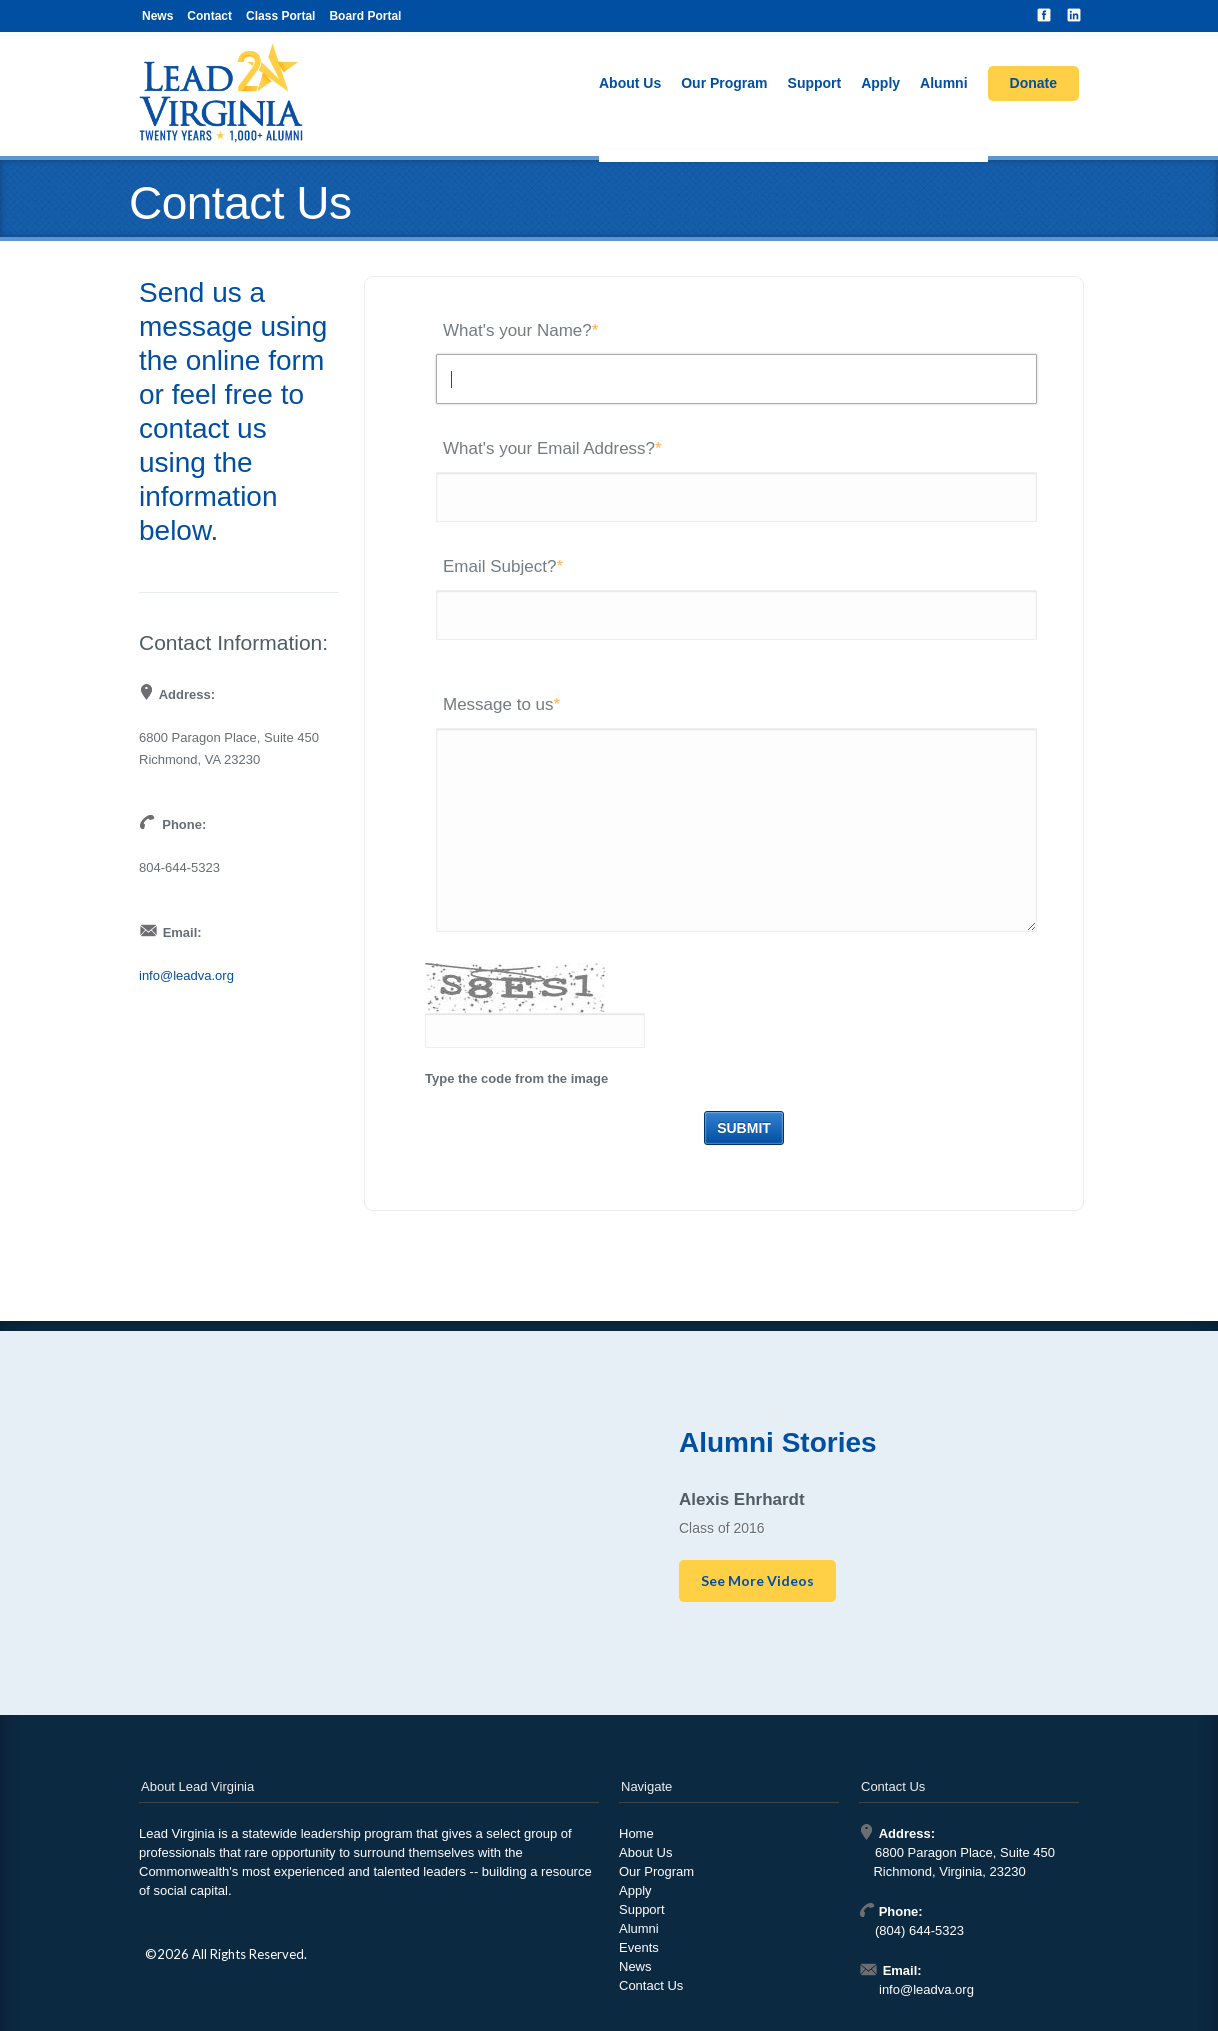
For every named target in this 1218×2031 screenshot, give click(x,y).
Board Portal (365, 16)
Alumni (943, 83)
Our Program (724, 83)
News (157, 16)
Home (636, 1833)
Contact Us (651, 1985)
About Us (630, 83)
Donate (1033, 83)
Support (815, 83)
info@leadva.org (186, 975)
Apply (880, 83)
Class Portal (280, 16)
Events (639, 1947)
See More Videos (757, 1580)
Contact (209, 16)
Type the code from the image (516, 1078)
